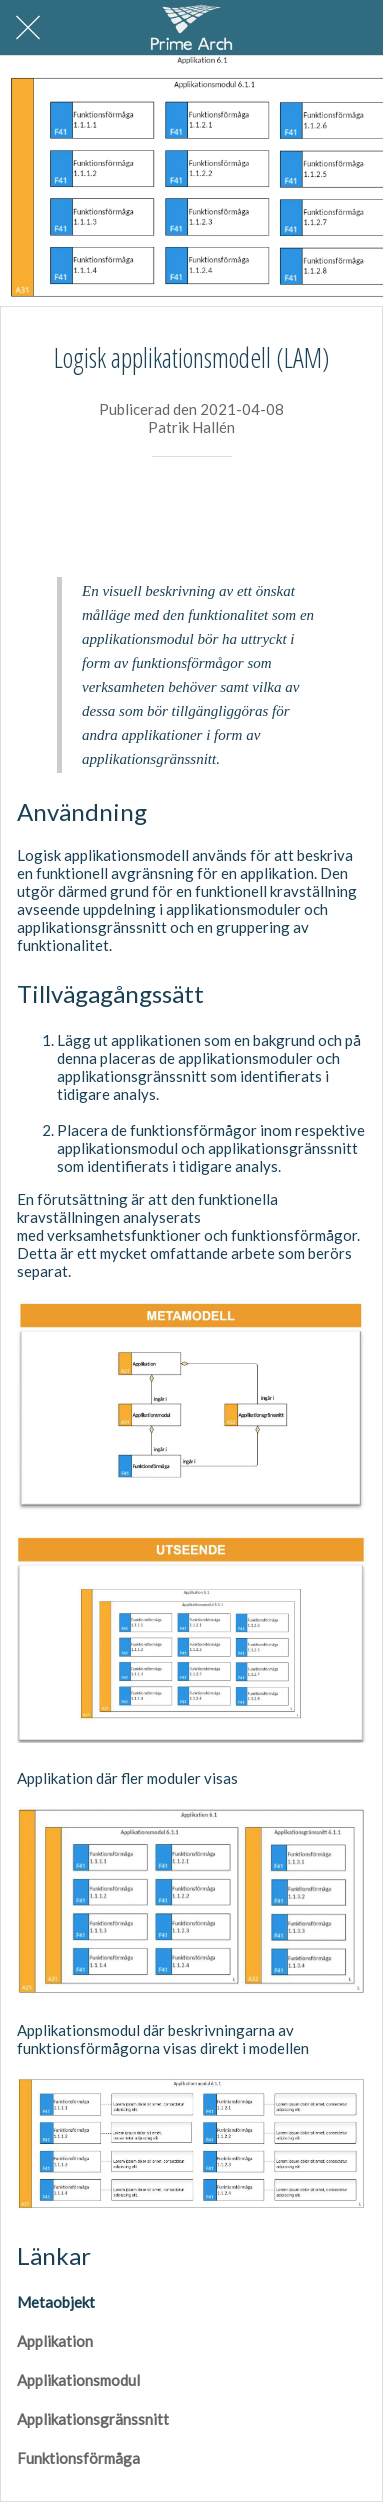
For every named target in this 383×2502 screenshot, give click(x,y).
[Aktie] (294, 517)
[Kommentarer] (342, 517)
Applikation (55, 2341)
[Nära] (28, 28)
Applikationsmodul (78, 2380)
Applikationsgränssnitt (93, 2419)
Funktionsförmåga (78, 2458)
